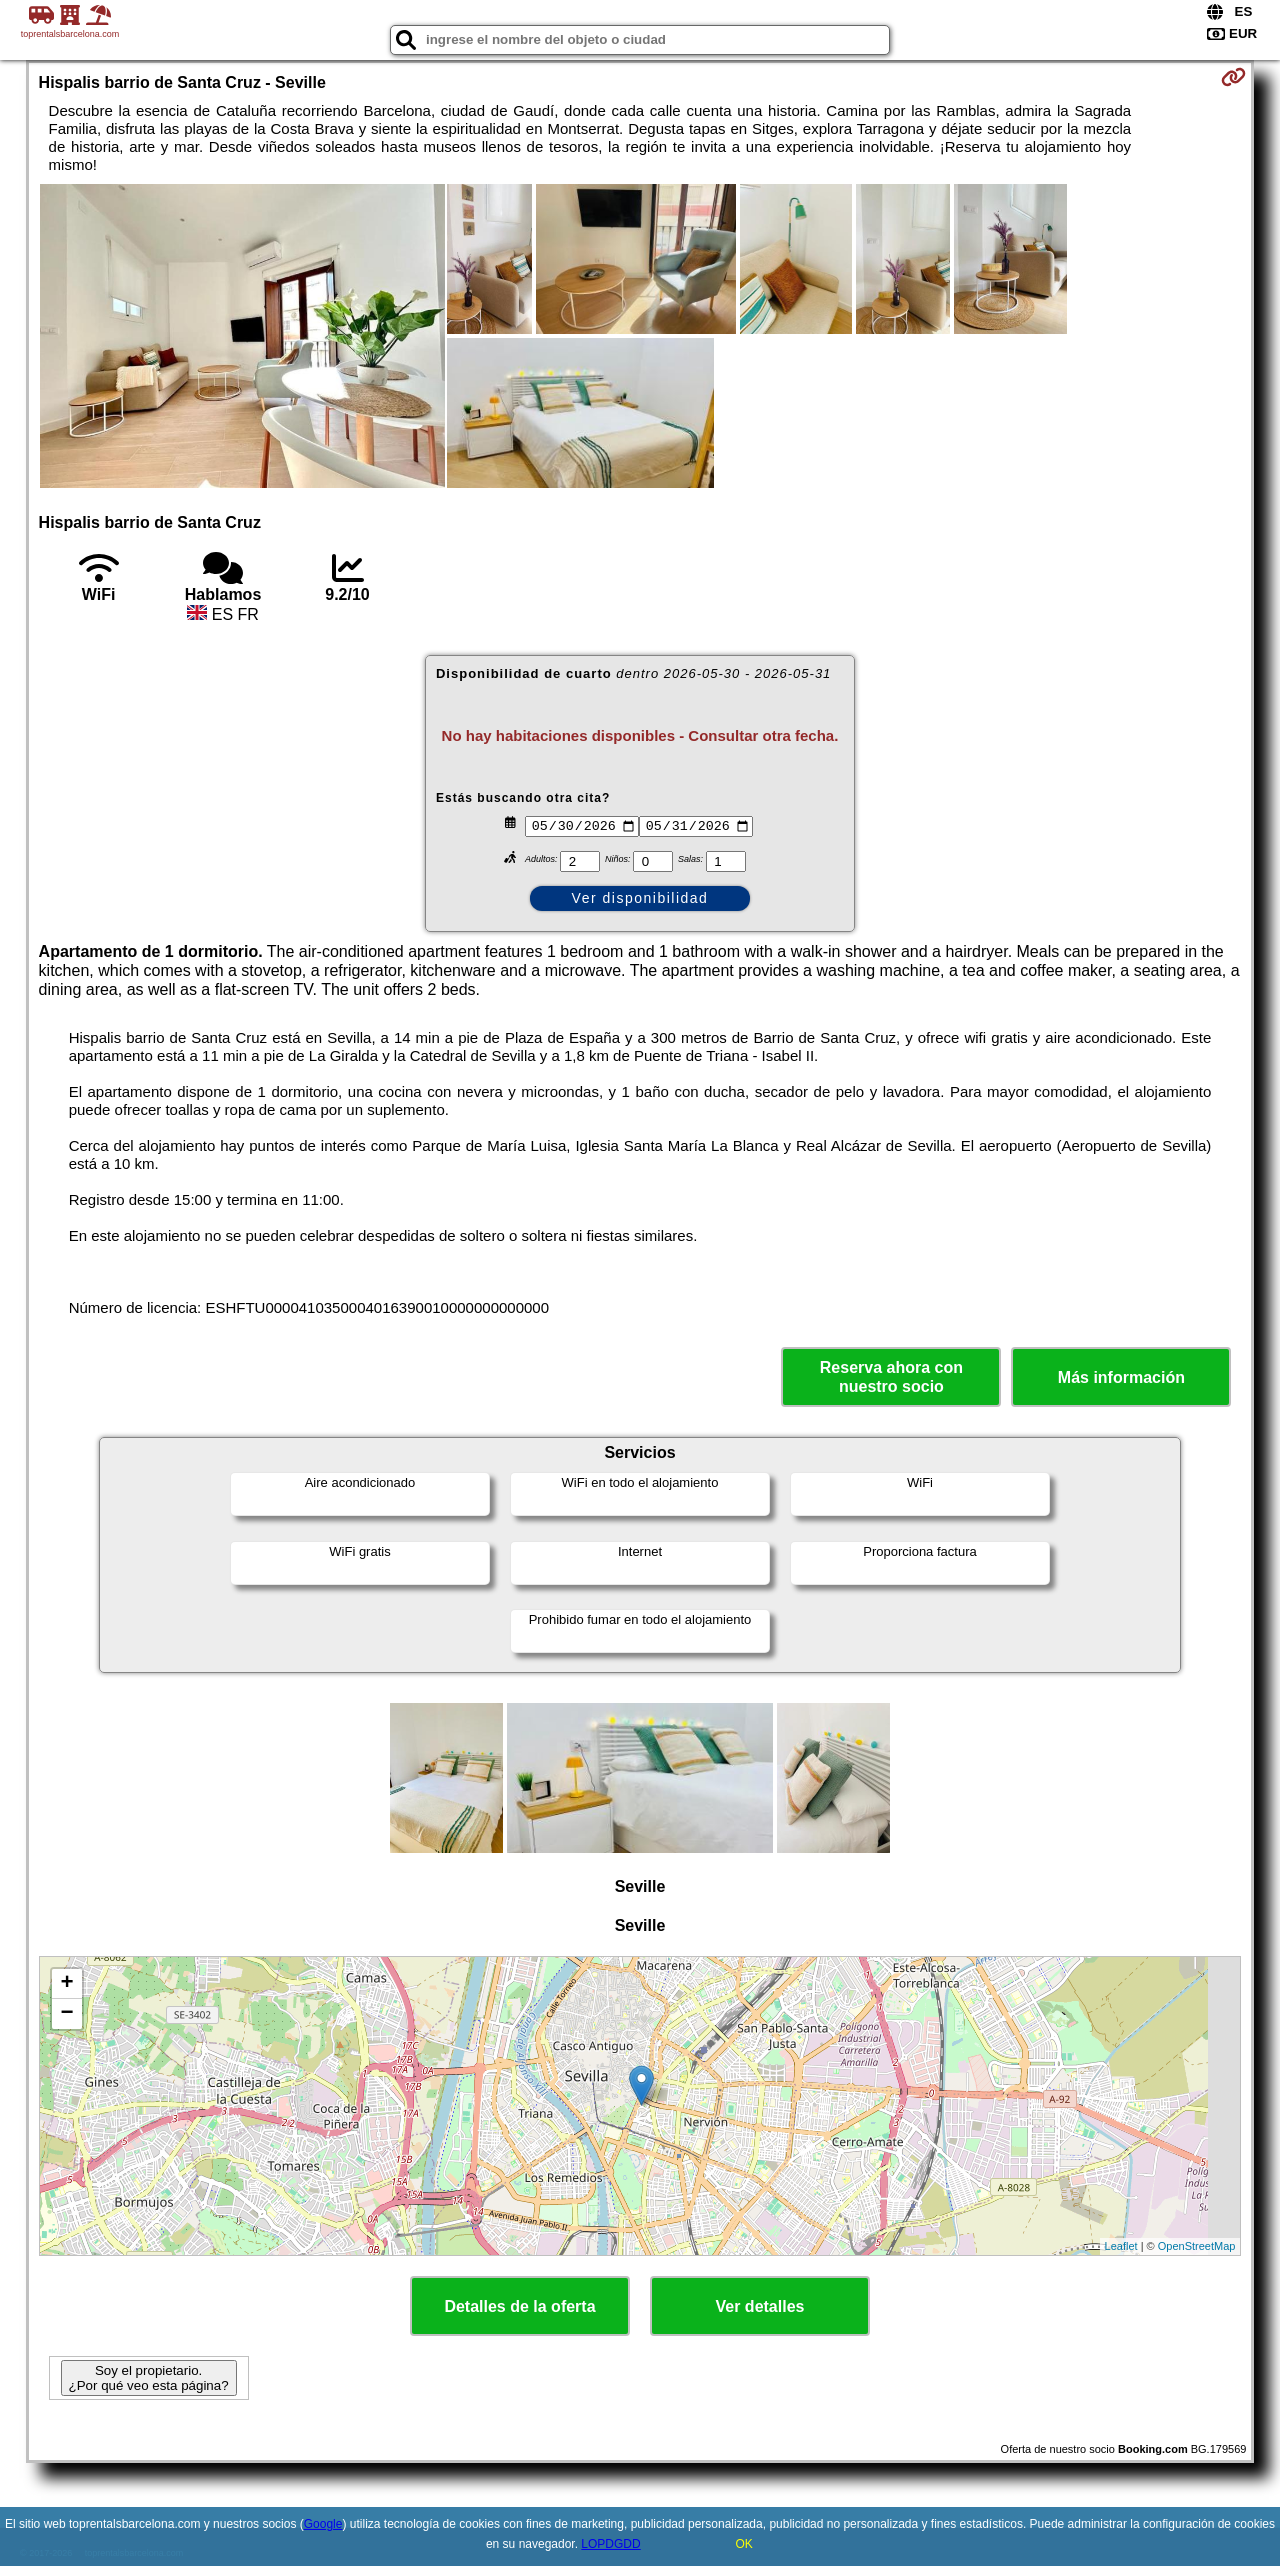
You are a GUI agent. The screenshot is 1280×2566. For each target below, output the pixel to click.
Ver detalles (760, 2306)
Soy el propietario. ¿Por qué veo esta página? (149, 2378)
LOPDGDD (610, 2544)
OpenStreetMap (1197, 2246)
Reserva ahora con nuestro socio (891, 1377)
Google (323, 2524)
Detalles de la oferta (519, 2306)
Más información (1121, 1377)
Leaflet (1121, 2246)
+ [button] (66, 1984)
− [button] (66, 2014)
